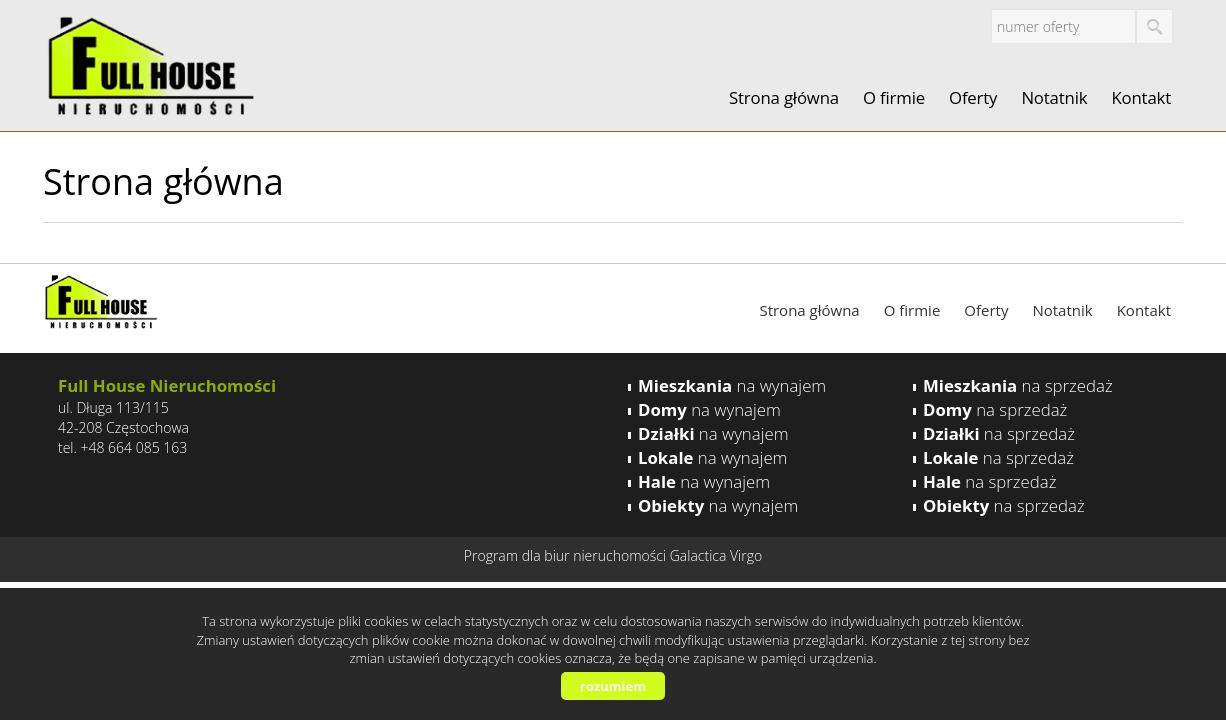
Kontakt (1141, 97)
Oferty (973, 97)
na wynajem (732, 385)
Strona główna (784, 97)
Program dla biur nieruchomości (567, 555)
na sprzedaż (1018, 385)
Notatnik (1054, 97)
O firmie (894, 97)
